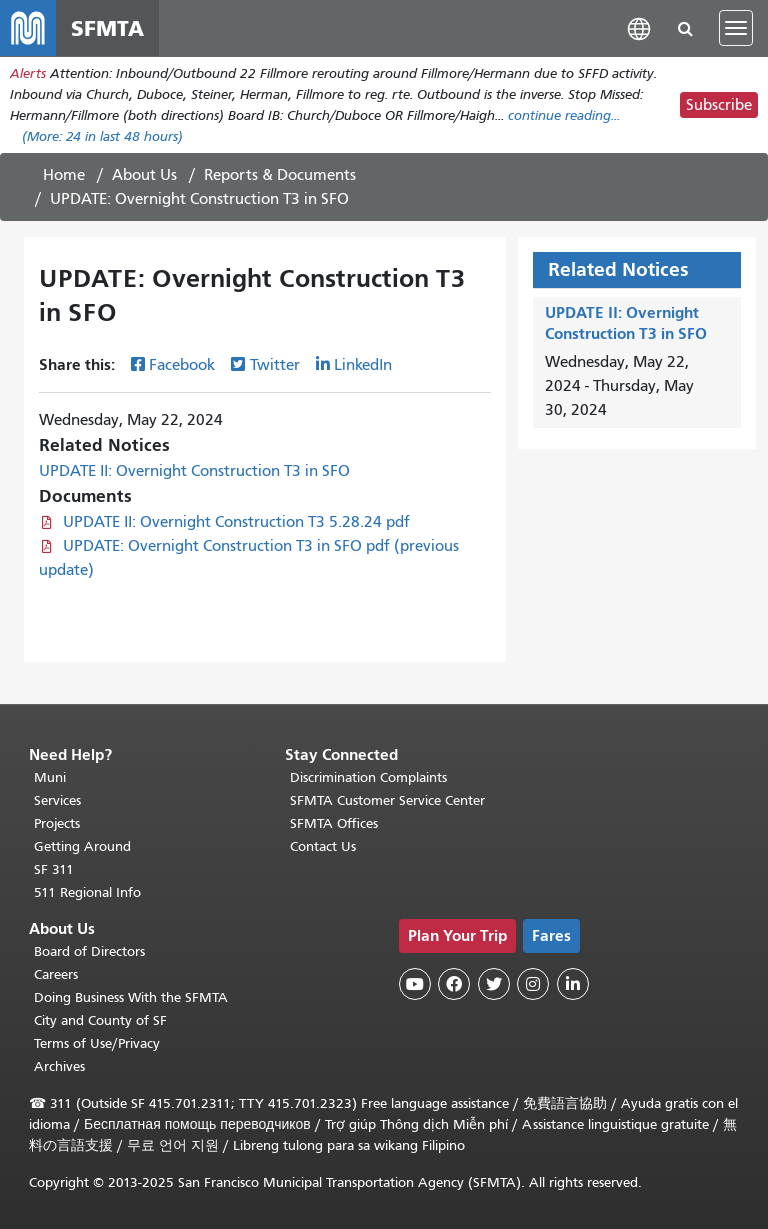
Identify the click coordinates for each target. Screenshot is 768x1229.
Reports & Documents (280, 175)
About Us (144, 175)
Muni (50, 777)
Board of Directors (89, 951)
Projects (57, 823)
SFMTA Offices (334, 823)
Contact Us (323, 846)
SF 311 (54, 869)
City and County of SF (100, 1020)
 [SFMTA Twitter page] (494, 984)
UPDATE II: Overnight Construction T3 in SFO (194, 471)
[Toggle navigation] (736, 28)
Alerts (28, 73)
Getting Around (82, 846)
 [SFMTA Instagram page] (533, 984)
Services (57, 800)
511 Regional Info (87, 892)
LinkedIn (363, 365)
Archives (59, 1066)
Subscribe (719, 105)
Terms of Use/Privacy (97, 1043)
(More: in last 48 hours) (102, 136)
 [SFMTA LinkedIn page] (573, 984)
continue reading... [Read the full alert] (564, 115)
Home (64, 175)
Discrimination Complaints (368, 777)
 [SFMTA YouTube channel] (415, 984)
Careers (56, 974)
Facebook (182, 365)
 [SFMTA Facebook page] (454, 984)
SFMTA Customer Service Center (387, 800)
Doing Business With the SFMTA (131, 997)
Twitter (275, 365)
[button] (639, 27)
